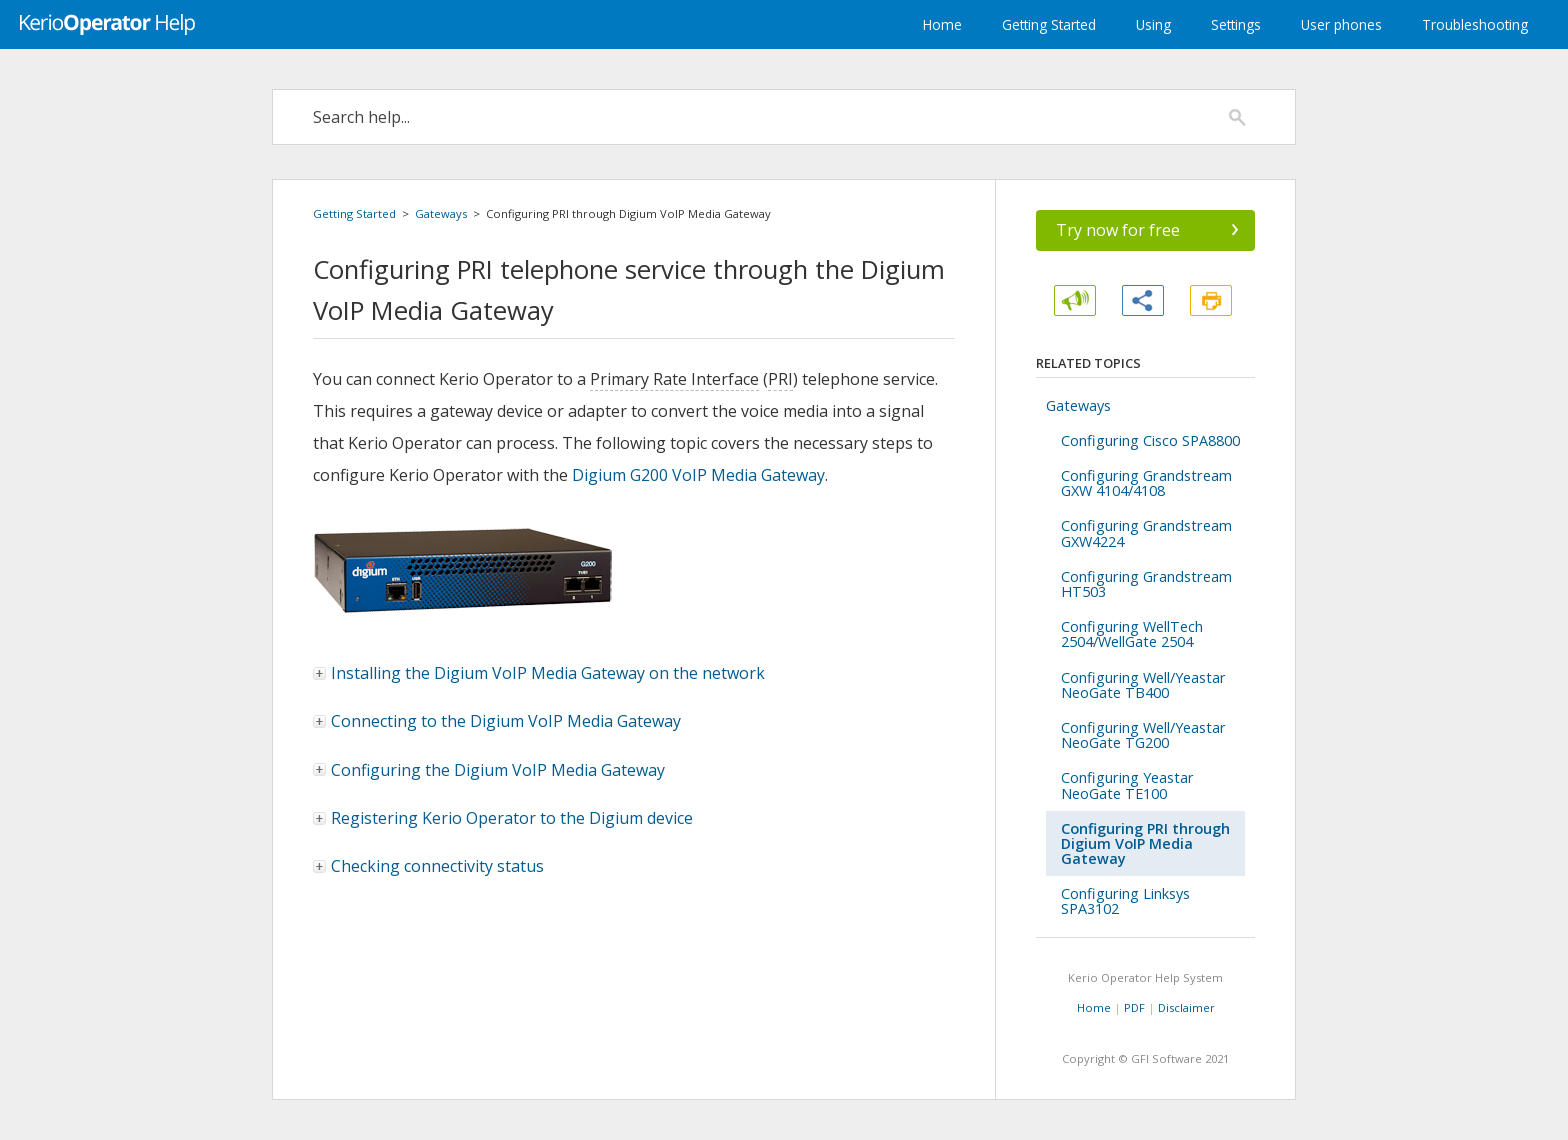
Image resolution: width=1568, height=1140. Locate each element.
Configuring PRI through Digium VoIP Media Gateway (1145, 843)
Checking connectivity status (429, 866)
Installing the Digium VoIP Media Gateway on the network (540, 673)
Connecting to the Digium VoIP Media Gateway (498, 721)
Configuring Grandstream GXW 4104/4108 (1146, 483)
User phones (1341, 24)
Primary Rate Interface (674, 379)
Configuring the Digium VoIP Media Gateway (490, 770)
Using (1153, 24)
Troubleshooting (1475, 24)
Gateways (441, 213)
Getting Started (1049, 24)
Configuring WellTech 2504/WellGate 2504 (1132, 634)
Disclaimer (1186, 1007)
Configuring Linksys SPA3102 (1125, 901)
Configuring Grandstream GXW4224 (1146, 533)
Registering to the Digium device (504, 818)
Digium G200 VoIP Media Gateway (698, 475)
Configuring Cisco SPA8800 (1150, 440)
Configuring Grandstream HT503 (1146, 584)
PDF (1134, 1007)
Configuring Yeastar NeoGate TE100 (1127, 785)
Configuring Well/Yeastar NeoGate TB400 (1143, 685)
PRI (780, 379)
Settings (1236, 24)
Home (942, 24)
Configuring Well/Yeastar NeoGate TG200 (1143, 735)
